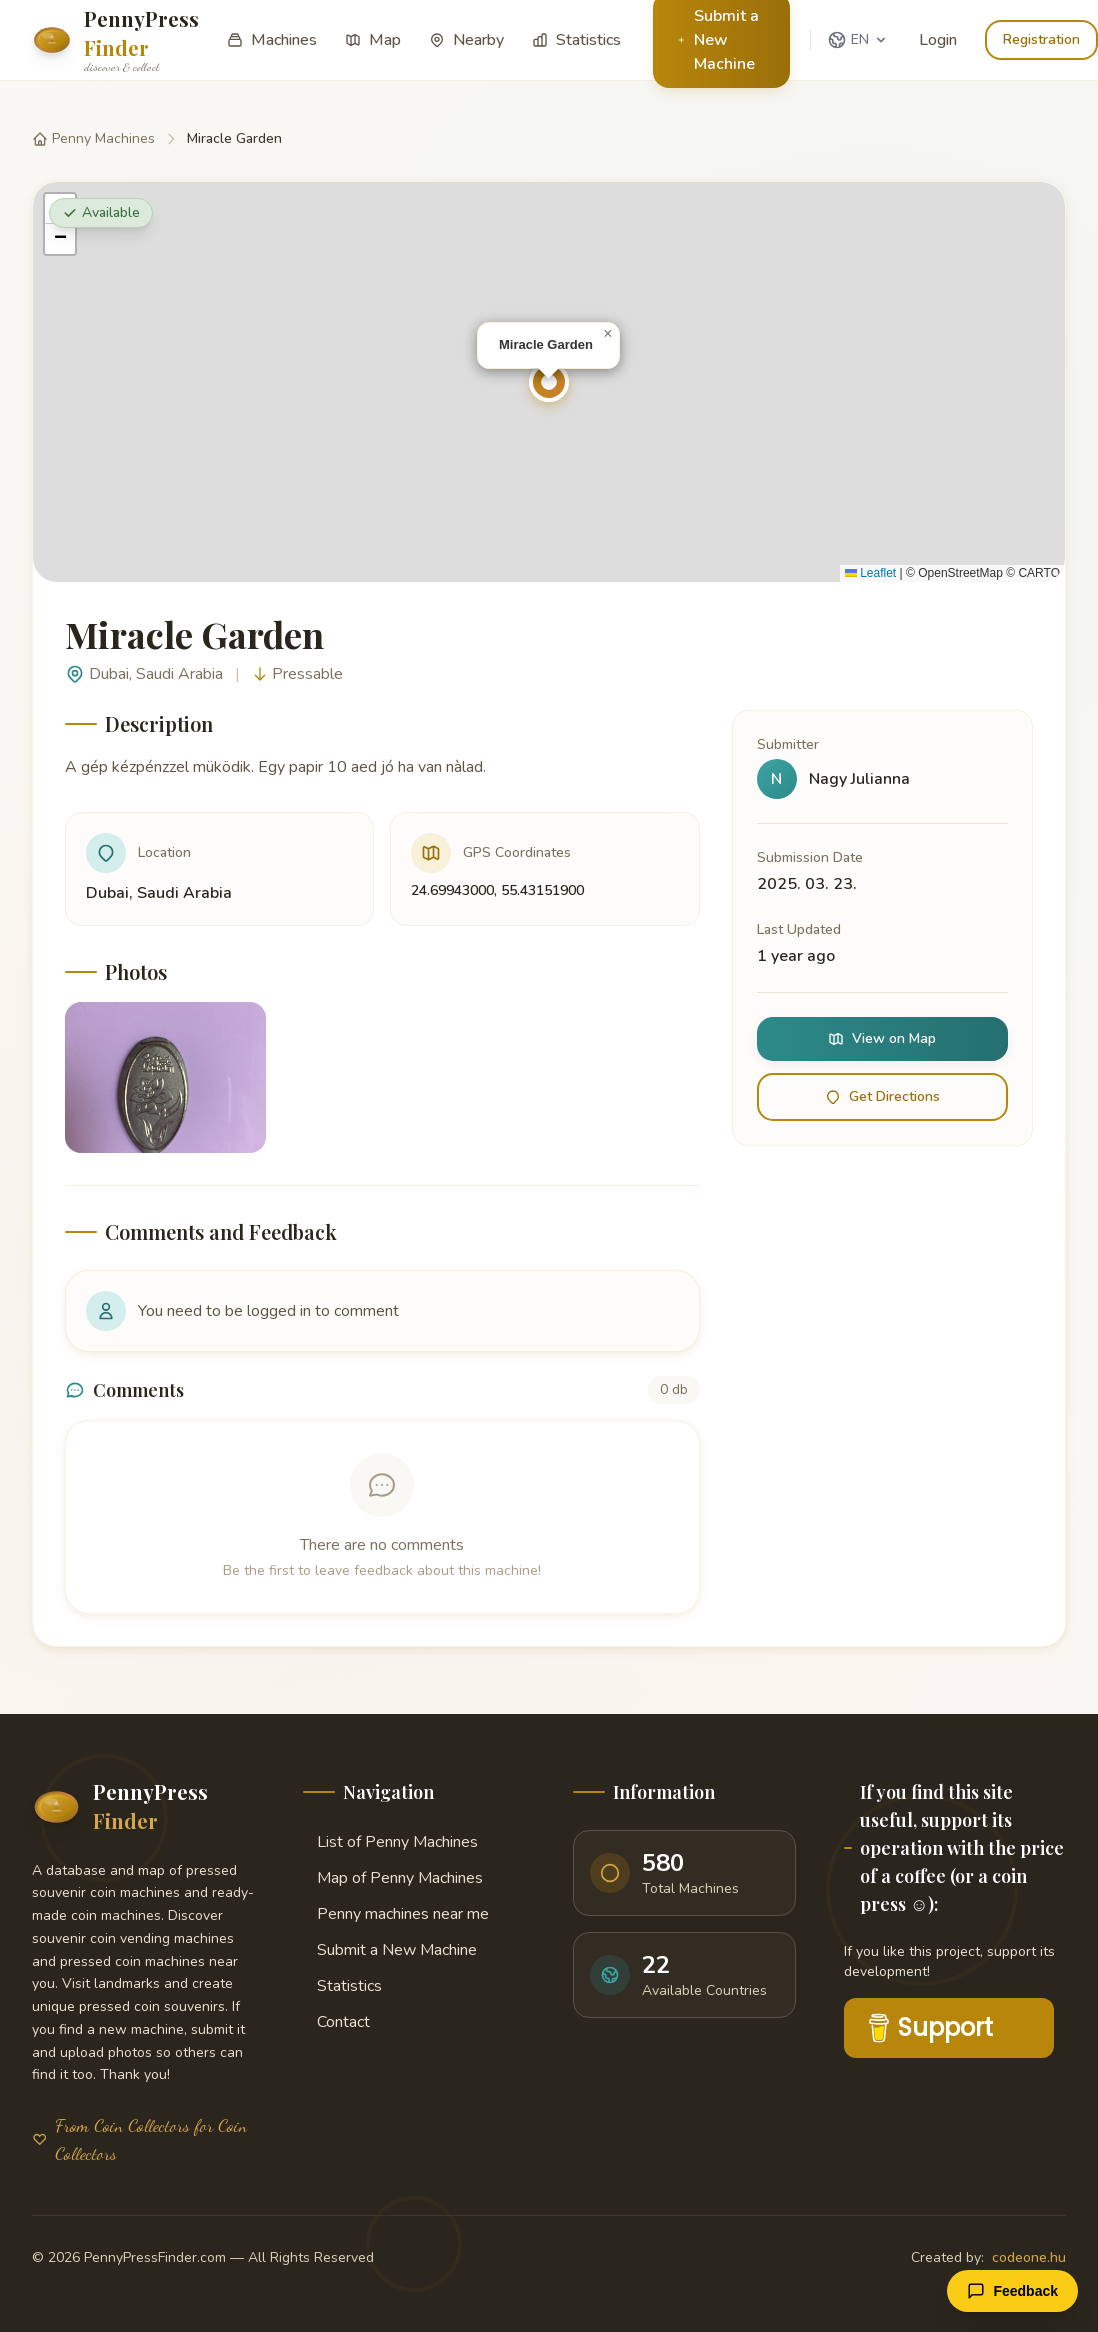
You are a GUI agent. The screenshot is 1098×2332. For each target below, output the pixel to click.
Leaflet (870, 573)
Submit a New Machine (390, 1950)
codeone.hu (1029, 2257)
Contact (336, 2022)
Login (938, 40)
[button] (549, 382)
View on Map (882, 1038)
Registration (1041, 39)
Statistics (342, 1986)
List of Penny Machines (390, 1842)
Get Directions (882, 1096)
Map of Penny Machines (393, 1878)
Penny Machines (93, 138)
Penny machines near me (396, 1914)
